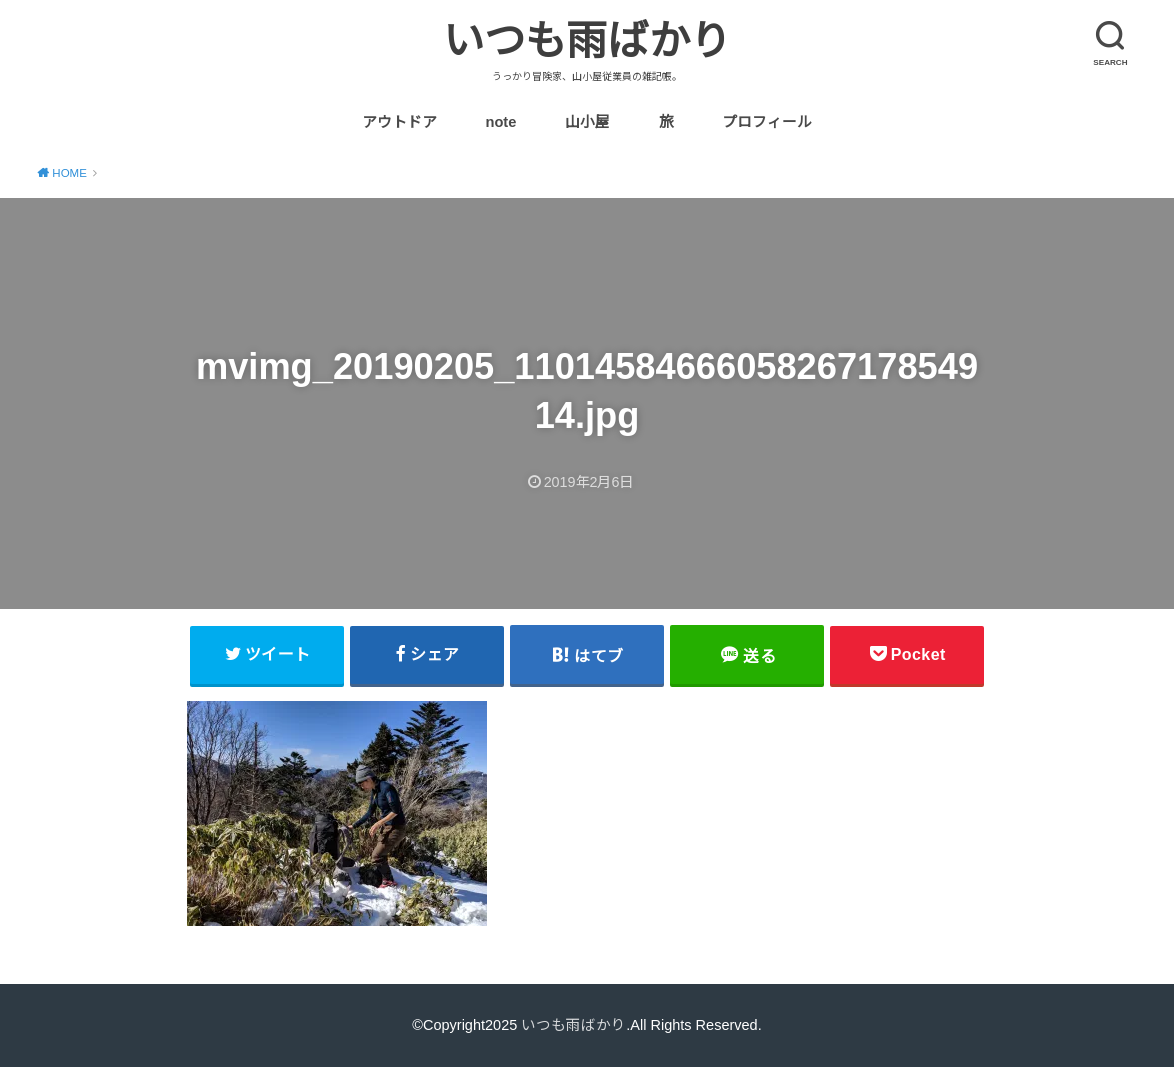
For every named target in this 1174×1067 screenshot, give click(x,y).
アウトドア (399, 122)
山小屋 (587, 122)
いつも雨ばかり (587, 41)
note (500, 122)
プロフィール (767, 122)
